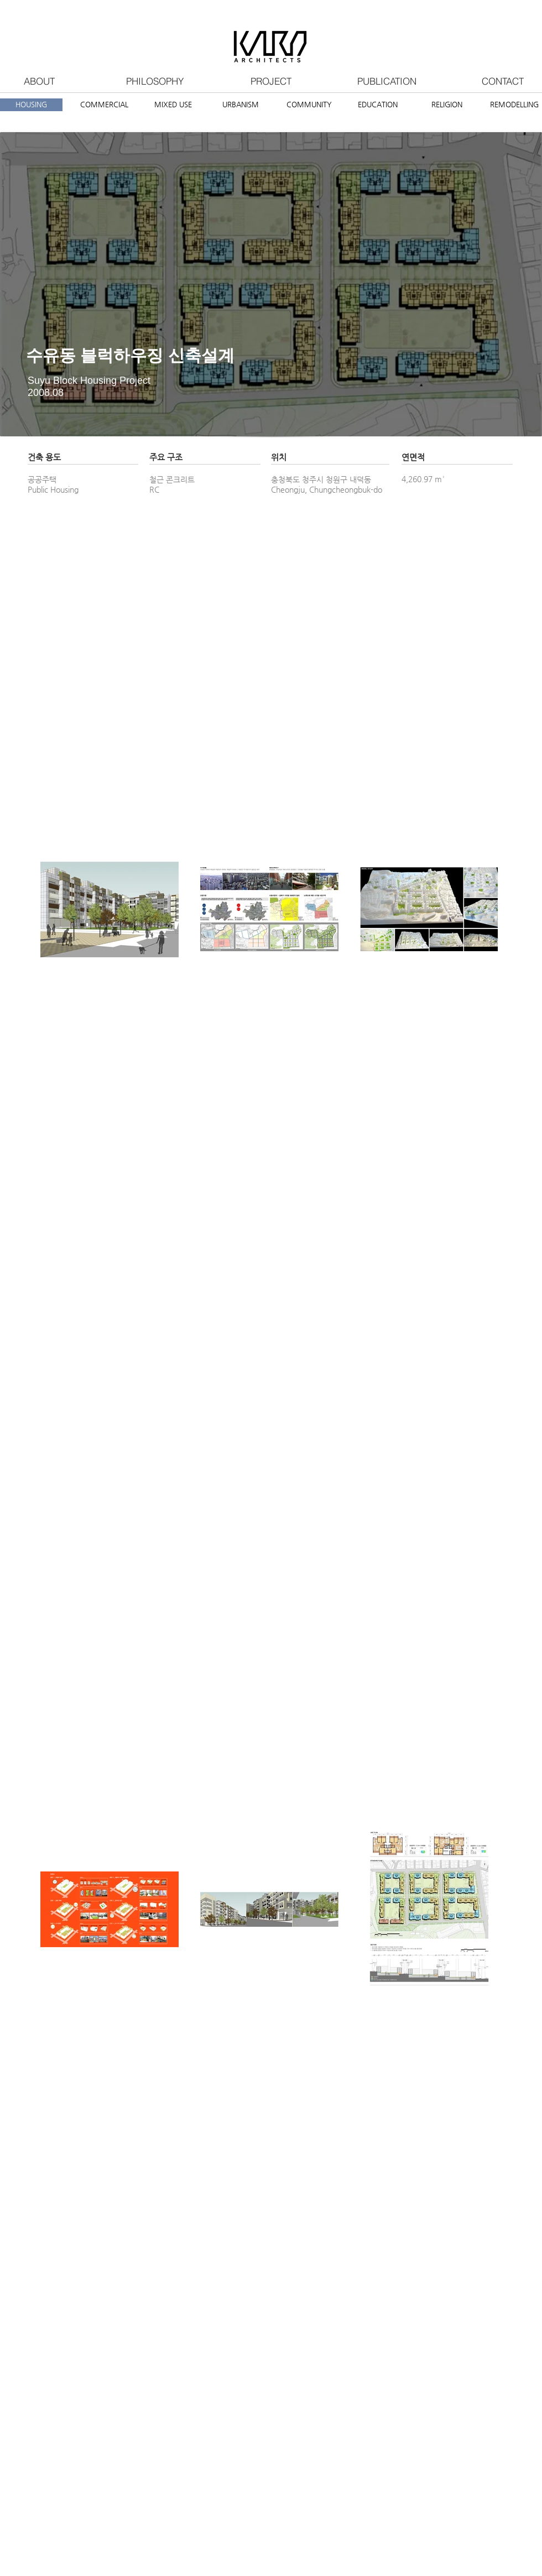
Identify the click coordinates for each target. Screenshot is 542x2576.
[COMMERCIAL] (104, 104)
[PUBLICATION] (386, 81)
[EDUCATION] (377, 104)
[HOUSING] (31, 104)
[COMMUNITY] (308, 104)
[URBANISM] (240, 104)
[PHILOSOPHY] (155, 81)
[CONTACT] (502, 81)
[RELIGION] (447, 104)
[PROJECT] (271, 81)
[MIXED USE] (173, 104)
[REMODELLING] (514, 104)
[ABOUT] (39, 81)
